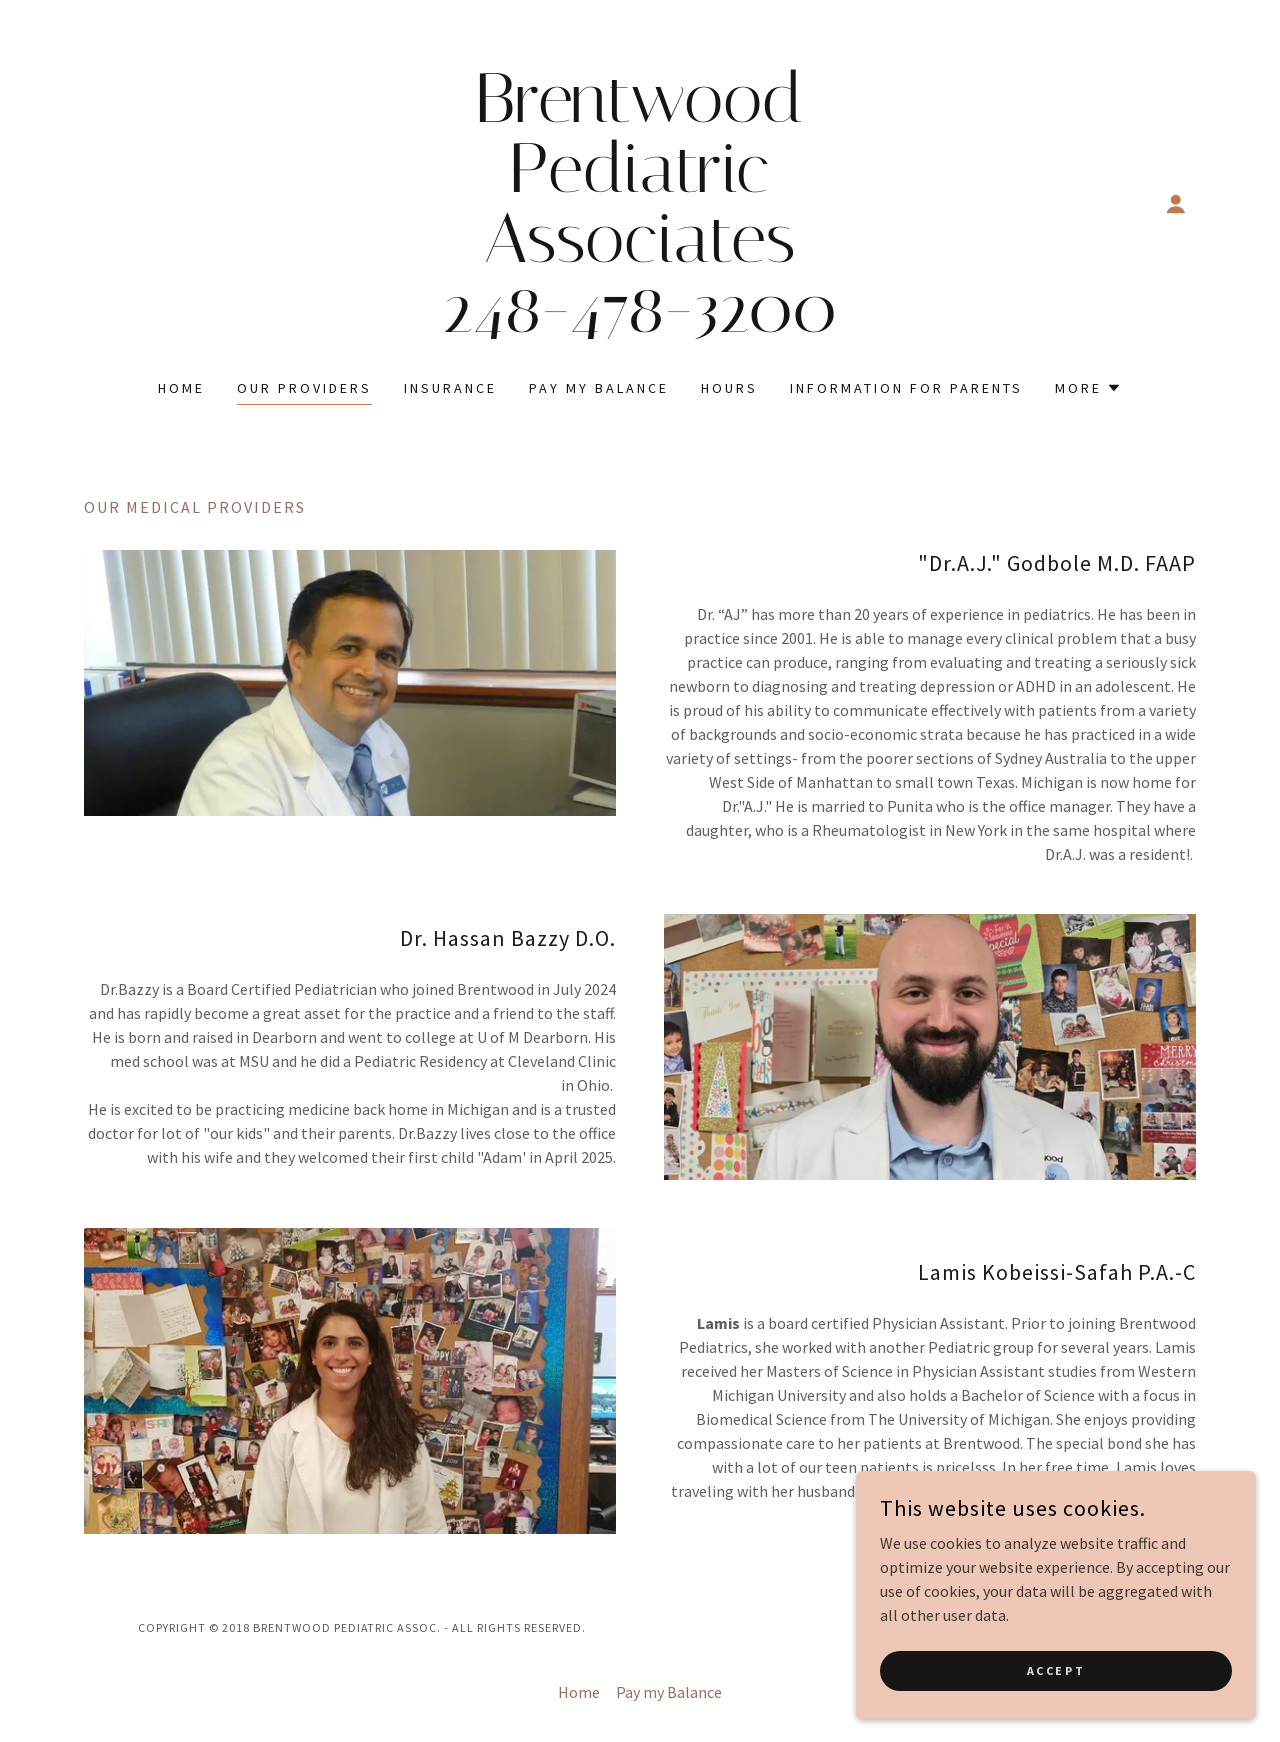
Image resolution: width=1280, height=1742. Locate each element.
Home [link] (181, 388)
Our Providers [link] (304, 388)
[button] (1176, 204)
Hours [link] (729, 388)
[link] (640, 326)
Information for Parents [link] (906, 388)
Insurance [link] (450, 388)
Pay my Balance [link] (599, 388)
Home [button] (579, 1692)
